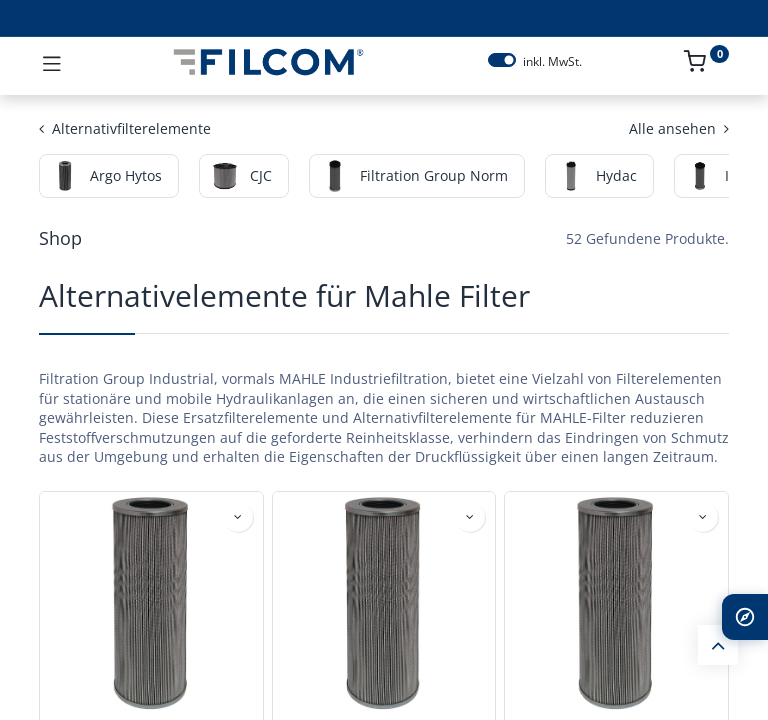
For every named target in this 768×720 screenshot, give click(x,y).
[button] (238, 517)
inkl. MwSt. (552, 62)
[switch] (502, 60)
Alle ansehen (679, 128)
